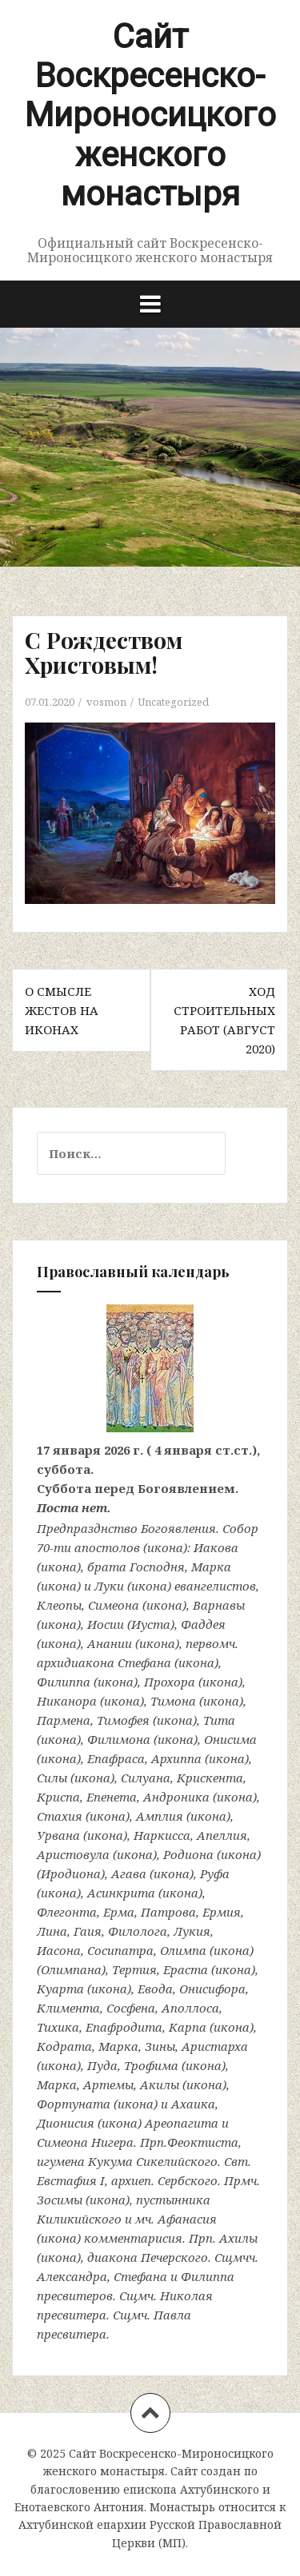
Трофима (151, 2065)
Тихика (58, 2027)
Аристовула (73, 1854)
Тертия (134, 1969)
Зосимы (59, 2200)
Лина (52, 1931)
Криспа (58, 1797)
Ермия (221, 1912)
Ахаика (193, 2104)
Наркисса (162, 1835)
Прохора (169, 1682)
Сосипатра (120, 1950)
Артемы (108, 2084)
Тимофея (123, 1720)
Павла (172, 2315)
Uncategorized (173, 702)
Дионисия (65, 2123)
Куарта (60, 1989)
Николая (186, 2295)
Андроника (176, 1797)
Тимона (173, 1701)
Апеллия (222, 1835)
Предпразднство (87, 1528)
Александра (72, 2276)
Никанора (67, 1701)
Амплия (159, 1816)
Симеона (113, 1605)
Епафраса (116, 1758)
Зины (160, 2046)
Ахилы (238, 2238)
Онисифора (212, 1989)
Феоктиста (202, 2142)
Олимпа (183, 1950)
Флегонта (67, 1912)
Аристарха (215, 2046)
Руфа (215, 1873)
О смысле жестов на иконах (61, 1010)
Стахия (59, 1816)
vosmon (106, 702)
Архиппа (176, 1758)
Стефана (144, 1662)
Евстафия (67, 2180)
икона (165, 1547)
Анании (109, 1643)
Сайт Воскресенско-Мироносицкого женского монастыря (150, 115)
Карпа (187, 2027)
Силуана (145, 1778)
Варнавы (219, 1605)
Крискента (210, 1778)
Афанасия (187, 2219)
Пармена (63, 1720)
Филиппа (63, 1682)
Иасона (59, 1950)
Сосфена (130, 2008)
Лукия (192, 1931)
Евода (155, 1989)
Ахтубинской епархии (82, 2524)
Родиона (188, 1854)
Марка (211, 1567)
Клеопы (59, 1605)
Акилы (159, 2084)
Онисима (230, 1739)
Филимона (118, 1739)
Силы (52, 1778)
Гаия (88, 1931)
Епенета (111, 1797)
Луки (109, 1586)
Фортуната (73, 2104)
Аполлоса (190, 2008)
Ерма (118, 1912)
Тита (219, 1720)
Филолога (137, 1931)
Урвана (58, 1835)
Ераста (185, 1969)
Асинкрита (121, 1893)
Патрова (168, 1912)
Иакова (216, 1547)
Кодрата (64, 2046)
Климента (68, 2008)
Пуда (102, 2065)
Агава (128, 1873)
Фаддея (203, 1624)
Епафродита (124, 2027)
